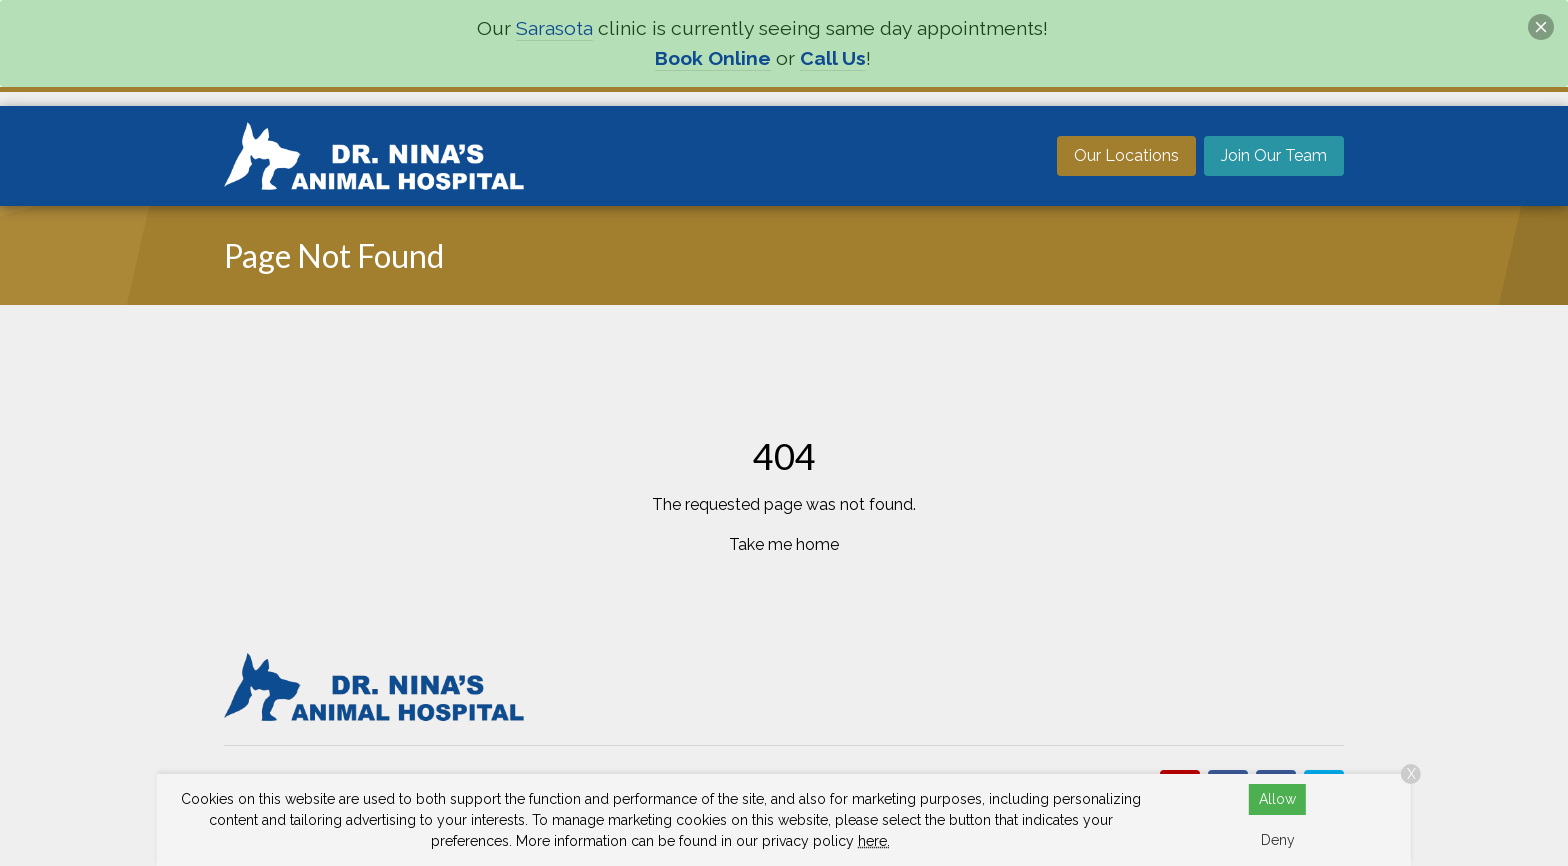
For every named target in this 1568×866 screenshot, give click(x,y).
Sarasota (554, 28)
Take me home (784, 544)
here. (874, 841)
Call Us (833, 58)
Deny (1278, 840)
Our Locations (1126, 155)
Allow (1277, 799)
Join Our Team (1274, 155)
